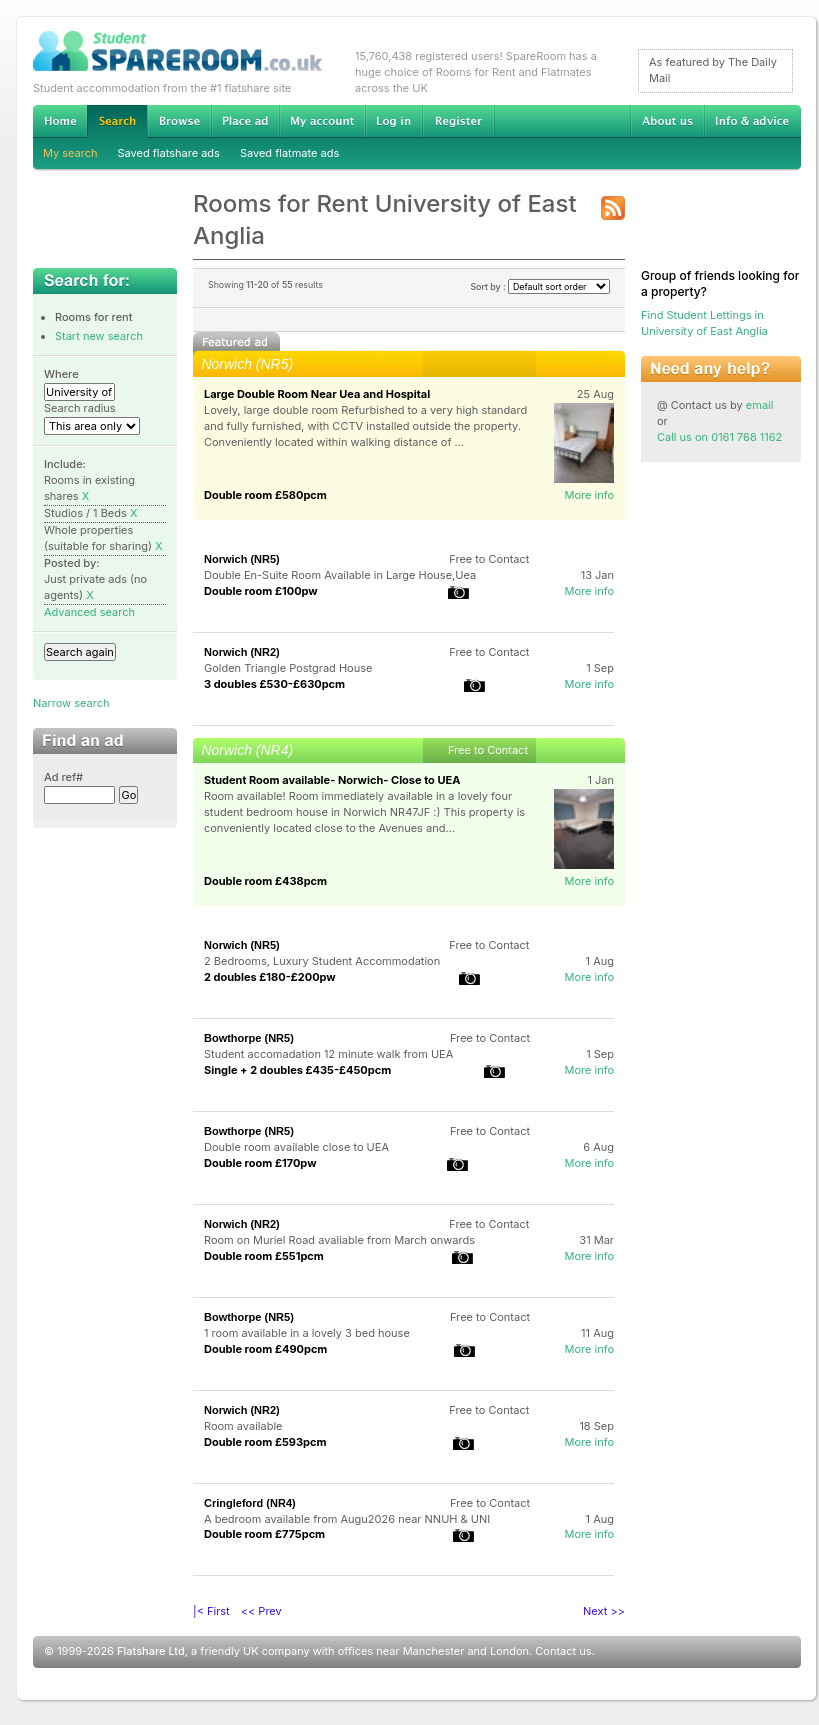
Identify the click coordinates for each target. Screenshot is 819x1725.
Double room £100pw (261, 591)
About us (667, 121)
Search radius (80, 408)
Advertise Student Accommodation (245, 121)
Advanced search (89, 612)
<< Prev (261, 1611)
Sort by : (540, 286)
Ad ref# (63, 777)
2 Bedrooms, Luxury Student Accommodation (322, 961)
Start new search (99, 336)
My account (322, 121)
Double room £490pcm (265, 1349)
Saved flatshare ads (169, 153)
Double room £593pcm (265, 1442)
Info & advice (752, 121)
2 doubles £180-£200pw (270, 977)
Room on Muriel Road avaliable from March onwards (339, 1240)
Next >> (604, 1611)
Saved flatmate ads (289, 153)
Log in (393, 121)
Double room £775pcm (264, 1534)
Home (60, 121)
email (760, 405)
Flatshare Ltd (151, 1651)
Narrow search (71, 703)
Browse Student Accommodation (179, 121)
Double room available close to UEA (296, 1147)
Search (117, 121)
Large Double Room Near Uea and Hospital (317, 394)
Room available (243, 1426)
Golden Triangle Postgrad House (288, 668)
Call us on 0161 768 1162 (719, 437)
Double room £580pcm (265, 495)
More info (589, 495)
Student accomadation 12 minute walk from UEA (328, 1054)
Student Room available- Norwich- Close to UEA (332, 780)
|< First (211, 1611)
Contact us (563, 1651)
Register (458, 121)
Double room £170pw (260, 1163)
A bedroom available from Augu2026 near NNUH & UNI (347, 1519)
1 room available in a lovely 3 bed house (307, 1333)
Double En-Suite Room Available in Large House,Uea (340, 575)
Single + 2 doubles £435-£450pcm (297, 1070)
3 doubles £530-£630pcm (274, 684)
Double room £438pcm (265, 881)
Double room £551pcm (264, 1256)
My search (70, 153)
